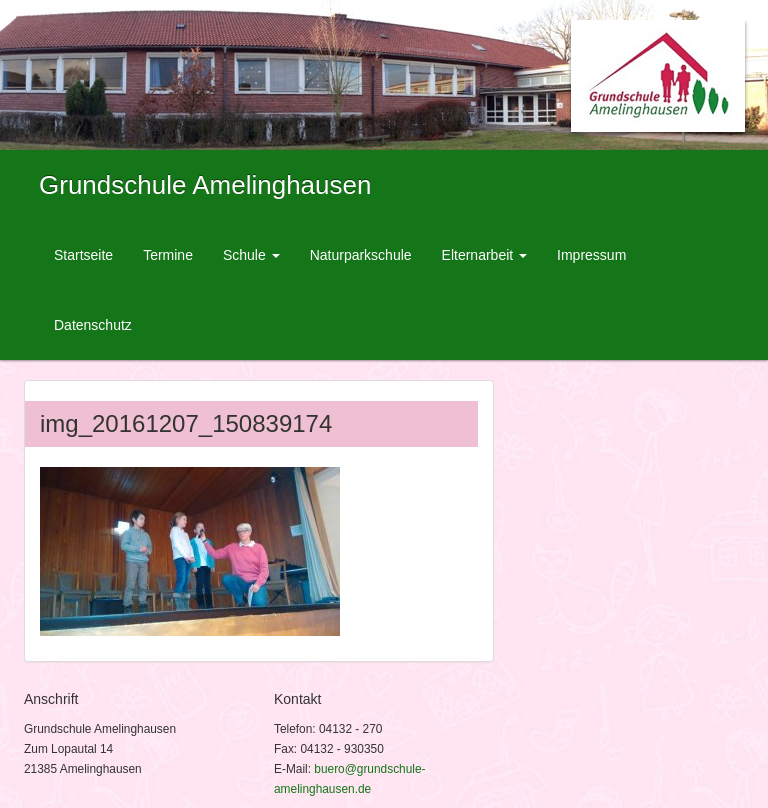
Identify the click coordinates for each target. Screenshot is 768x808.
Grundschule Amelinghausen (205, 185)
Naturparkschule (361, 255)
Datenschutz (93, 325)
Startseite (83, 255)
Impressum (591, 255)
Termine (168, 255)
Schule (251, 255)
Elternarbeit (484, 255)
